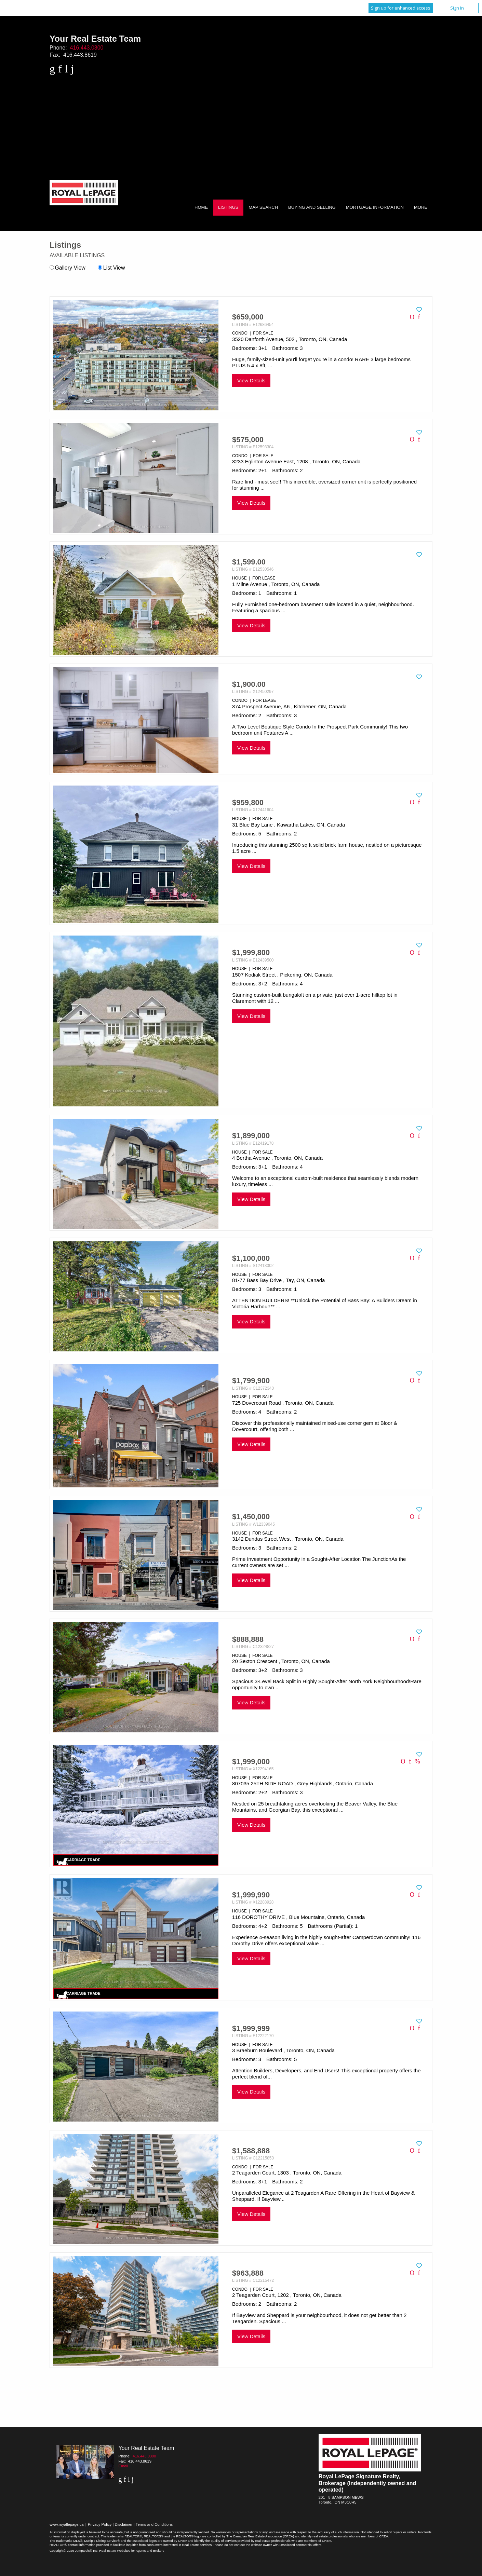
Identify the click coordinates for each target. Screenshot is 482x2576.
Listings (228, 207)
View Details (251, 380)
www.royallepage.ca (67, 2524)
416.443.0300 (87, 48)
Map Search (263, 207)
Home (201, 207)
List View (111, 268)
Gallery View (67, 268)
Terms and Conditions (154, 2524)
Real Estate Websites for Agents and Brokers (131, 2550)
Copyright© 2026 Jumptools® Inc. (74, 2550)
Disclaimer (124, 2524)
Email (123, 2466)
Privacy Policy (100, 2524)
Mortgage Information (375, 207)
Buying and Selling (312, 207)
